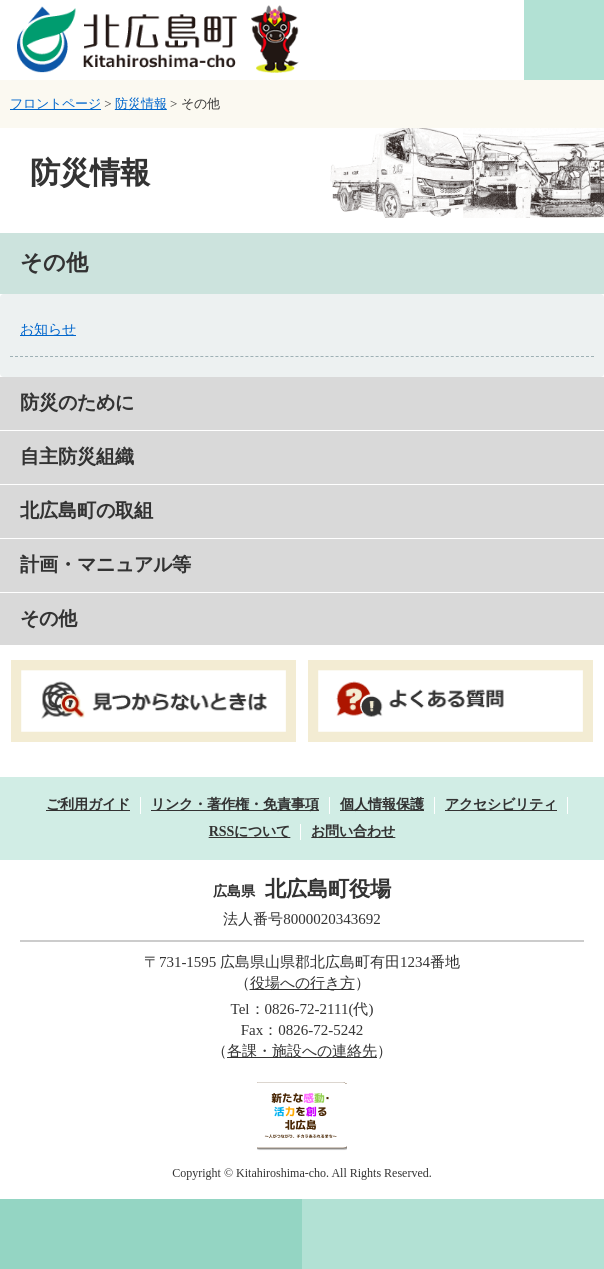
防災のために (77, 402)
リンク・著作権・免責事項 (235, 804)
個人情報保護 (382, 804)
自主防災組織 (77, 456)
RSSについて (250, 831)
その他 (48, 618)
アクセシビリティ (501, 804)
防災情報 (141, 103)
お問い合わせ (353, 831)
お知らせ (48, 329)
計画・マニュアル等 (105, 564)
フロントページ (55, 103)
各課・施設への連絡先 (302, 1051)
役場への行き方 (302, 983)
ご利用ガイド (88, 804)
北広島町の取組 (86, 510)
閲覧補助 (564, 40)
